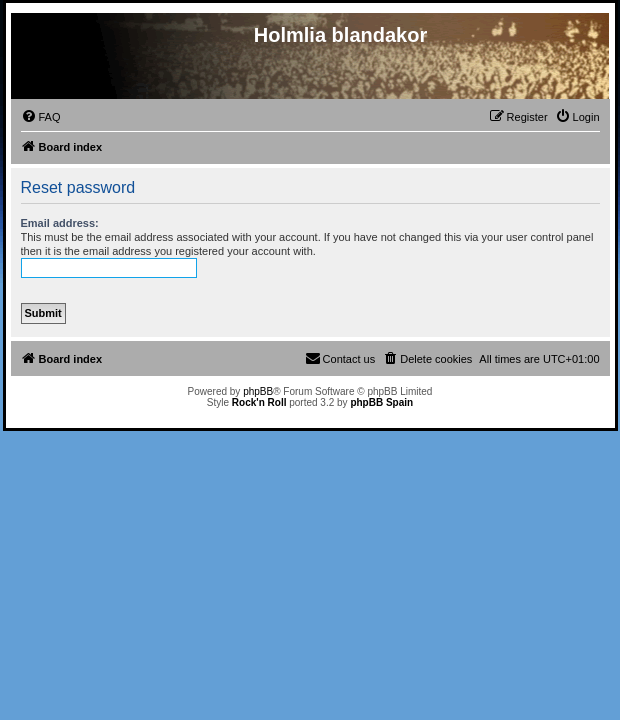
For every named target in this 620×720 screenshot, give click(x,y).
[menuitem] (41, 117)
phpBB (258, 391)
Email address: (60, 223)
